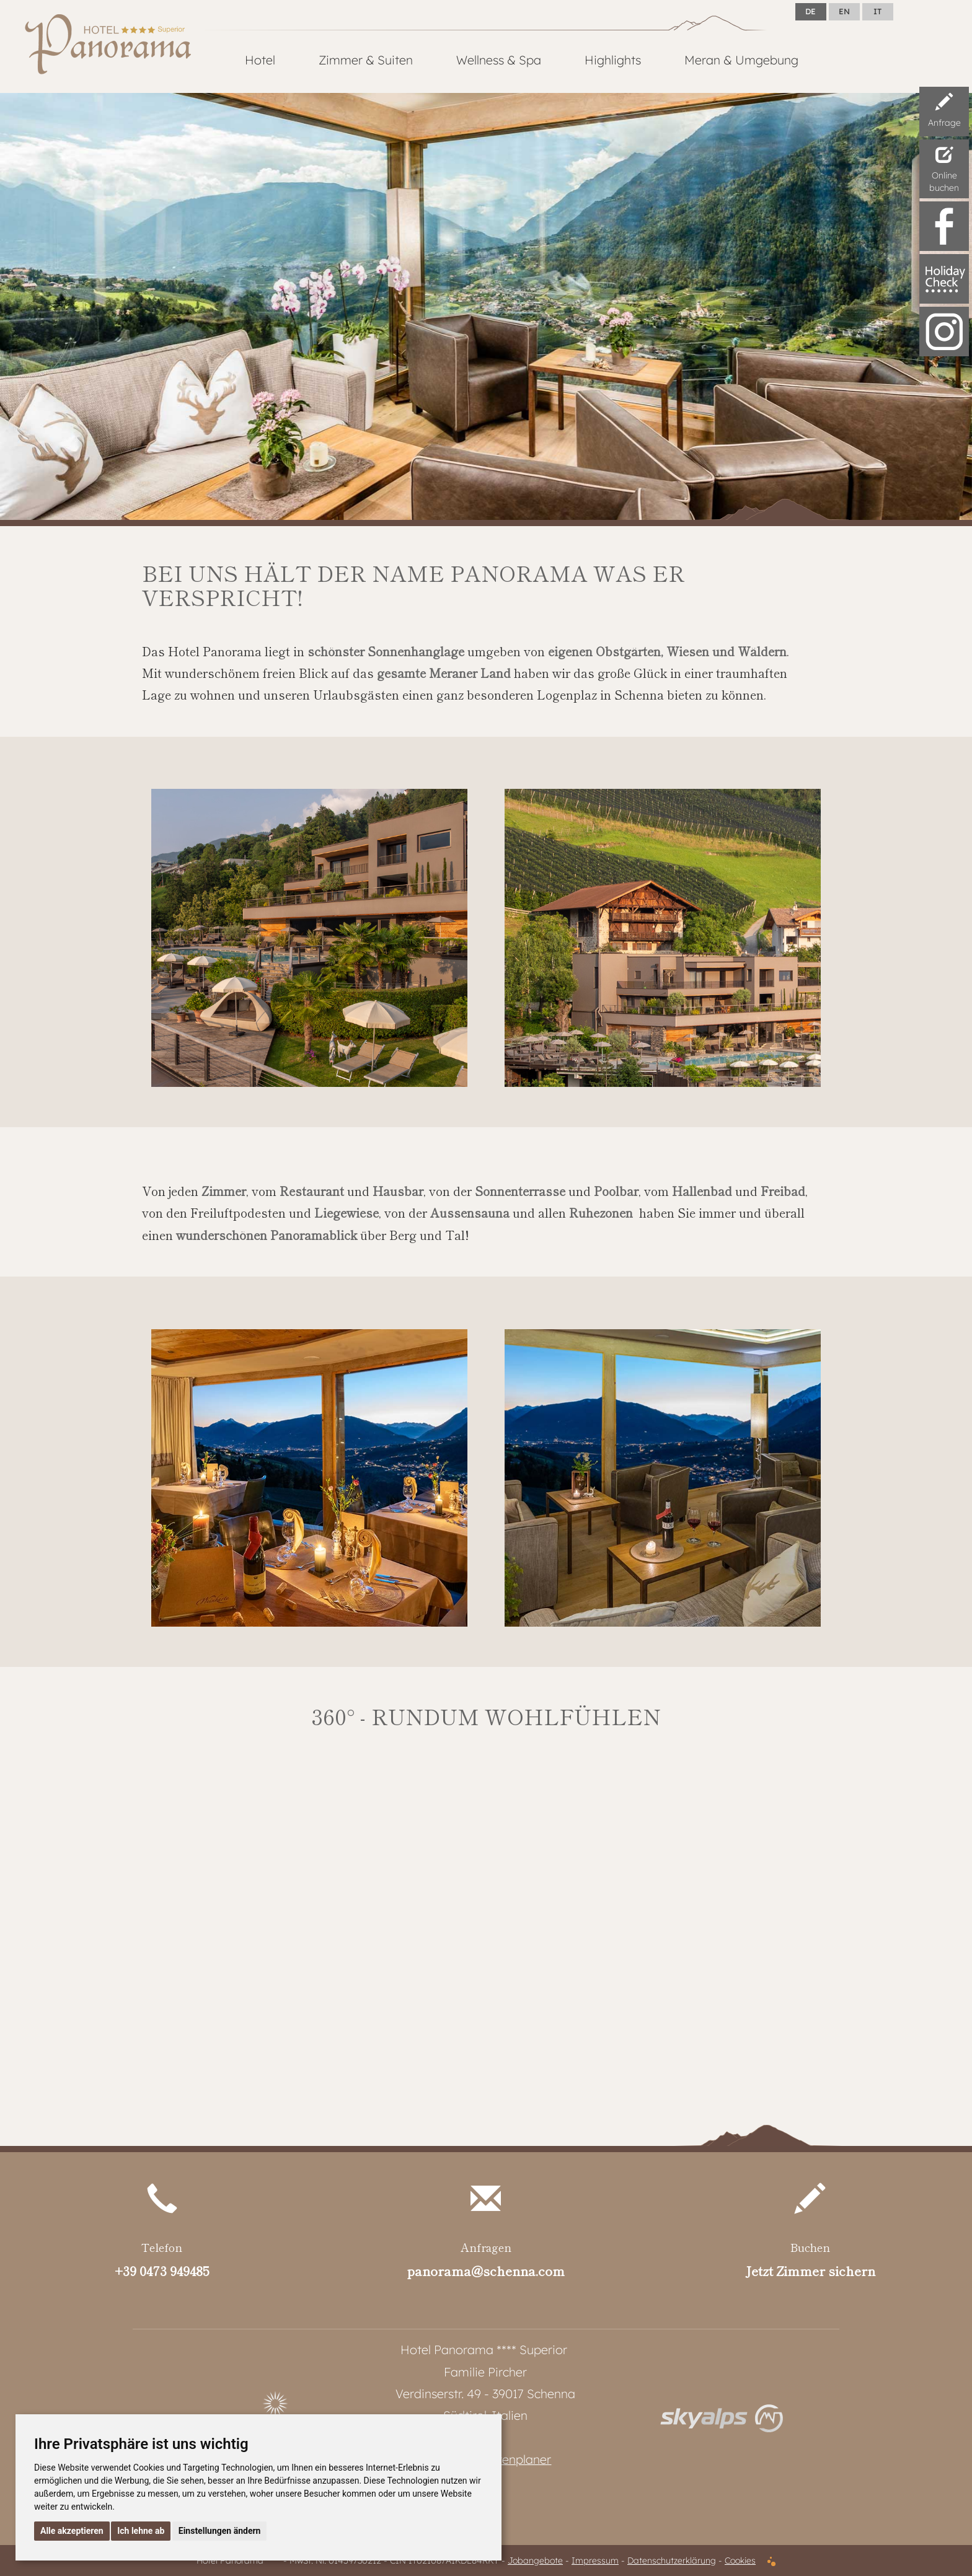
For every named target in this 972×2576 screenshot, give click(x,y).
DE (810, 11)
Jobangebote (535, 2560)
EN (844, 11)
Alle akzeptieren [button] (72, 2531)
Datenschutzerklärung (671, 2560)
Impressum (595, 2560)
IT (877, 11)
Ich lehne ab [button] (140, 2531)
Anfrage (944, 107)
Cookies (740, 2560)
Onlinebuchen (944, 166)
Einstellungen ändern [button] (220, 2531)
